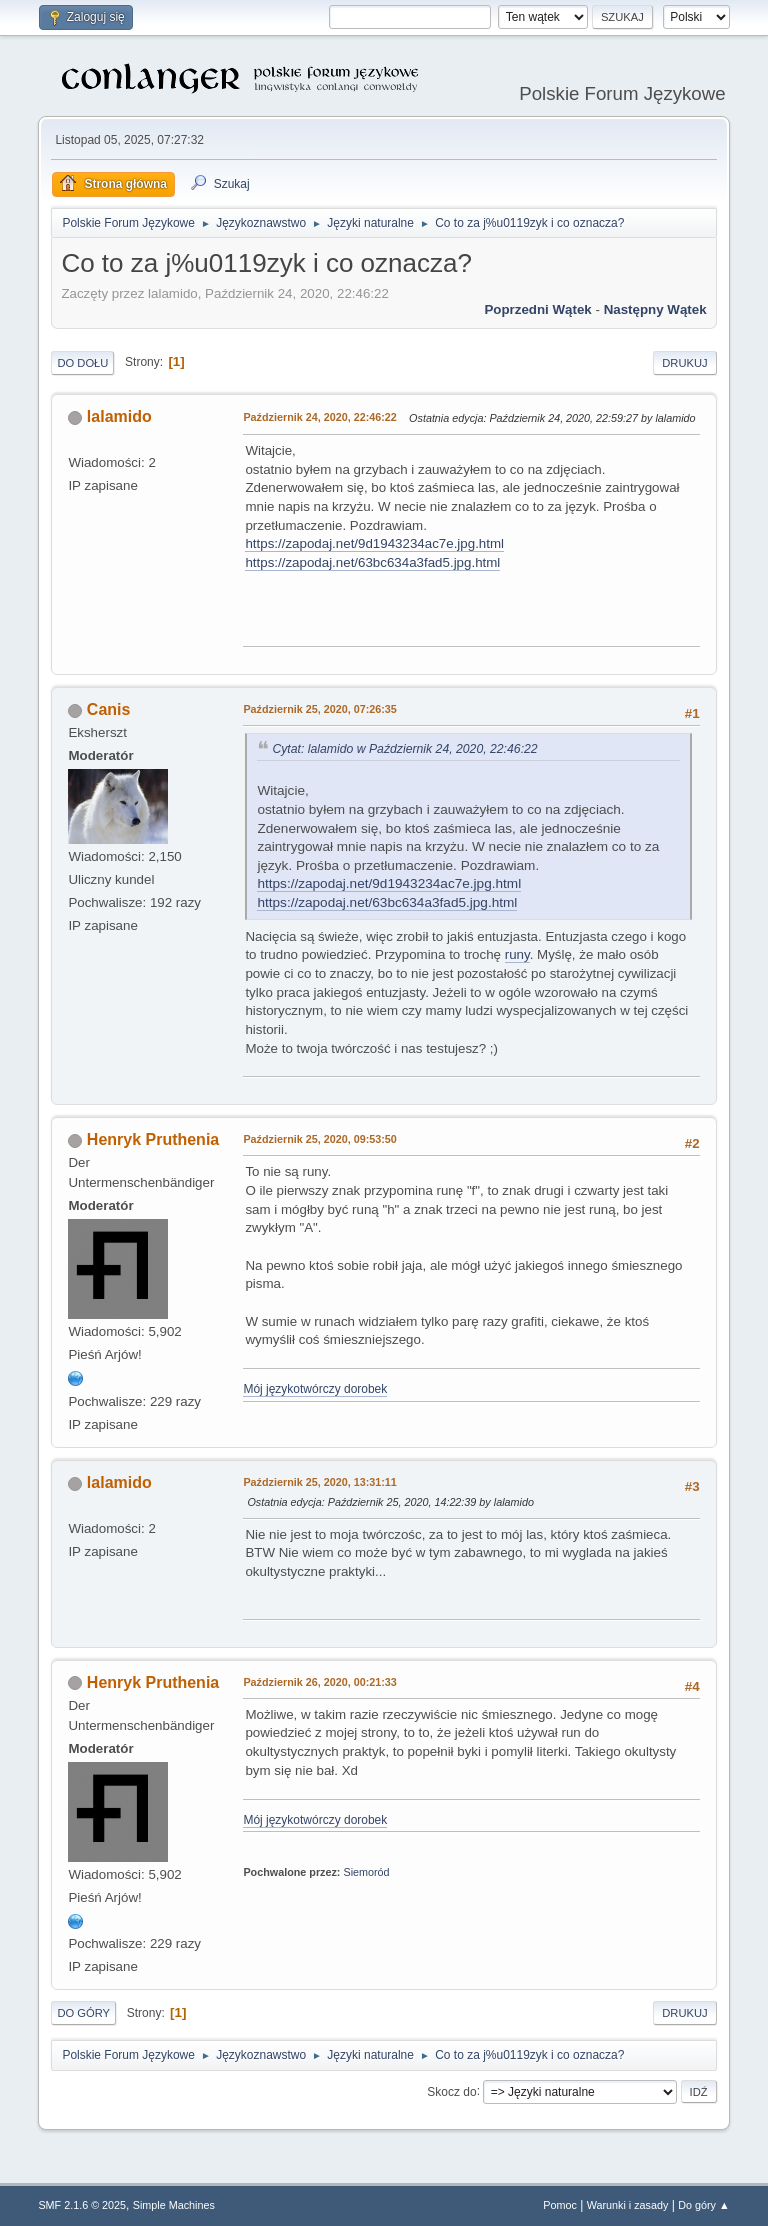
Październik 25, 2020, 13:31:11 (319, 1482)
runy (517, 954)
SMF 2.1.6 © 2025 (82, 2205)
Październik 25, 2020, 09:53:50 (319, 1139)
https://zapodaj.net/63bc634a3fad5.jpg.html (372, 562)
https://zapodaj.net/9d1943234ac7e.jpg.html (374, 543)
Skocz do (451, 2091)
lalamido (119, 416)
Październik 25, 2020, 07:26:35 (319, 709)
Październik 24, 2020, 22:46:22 (319, 417)
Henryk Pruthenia (153, 1139)
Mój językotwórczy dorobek (315, 1389)
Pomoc (560, 2205)
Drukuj (684, 363)
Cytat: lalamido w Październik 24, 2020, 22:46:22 (404, 749)
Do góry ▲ (703, 2205)
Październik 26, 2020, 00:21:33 (319, 1682)
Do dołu (82, 363)
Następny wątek (655, 309)
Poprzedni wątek (537, 309)
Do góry (83, 2013)
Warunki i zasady (628, 2205)
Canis (109, 709)
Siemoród (366, 1872)
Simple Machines (174, 2205)
